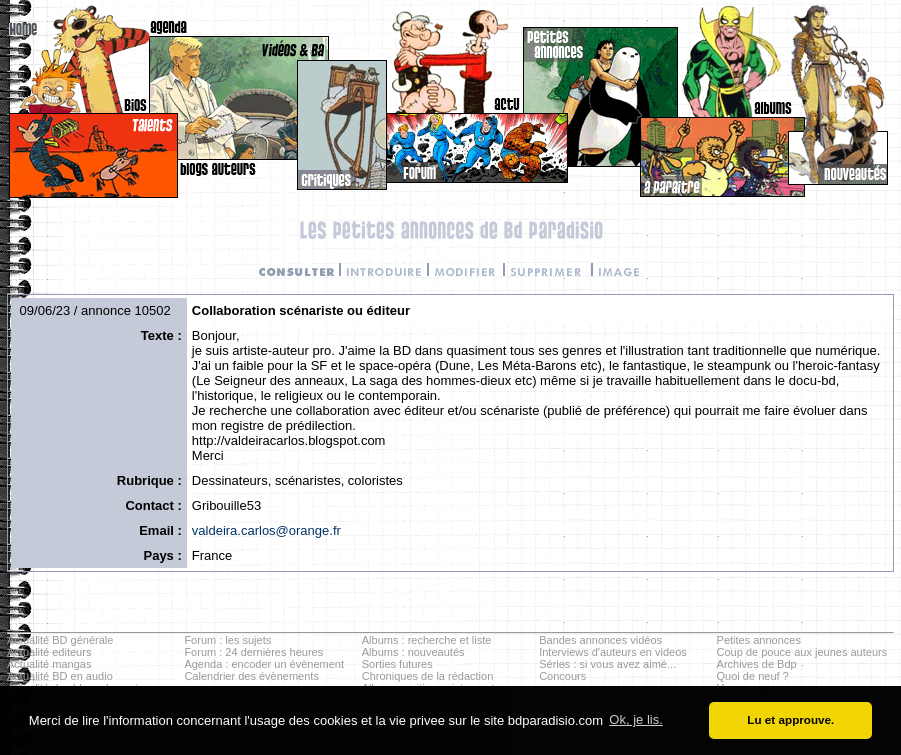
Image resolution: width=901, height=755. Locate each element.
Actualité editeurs (49, 652)
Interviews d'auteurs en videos (613, 652)
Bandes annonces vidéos (600, 640)
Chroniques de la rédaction (427, 676)
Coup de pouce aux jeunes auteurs (802, 652)
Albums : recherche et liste (427, 640)
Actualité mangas (49, 664)
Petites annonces (759, 640)
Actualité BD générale (60, 640)
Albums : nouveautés (413, 652)
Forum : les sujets (227, 640)
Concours (562, 676)
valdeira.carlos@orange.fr (266, 530)
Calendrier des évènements (251, 676)
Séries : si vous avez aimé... (607, 664)
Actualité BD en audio (60, 676)
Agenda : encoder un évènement (264, 664)
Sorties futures (397, 664)
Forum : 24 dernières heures (253, 652)
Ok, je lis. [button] (635, 719)
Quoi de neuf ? (753, 676)
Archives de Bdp (757, 664)
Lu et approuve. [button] (790, 719)
